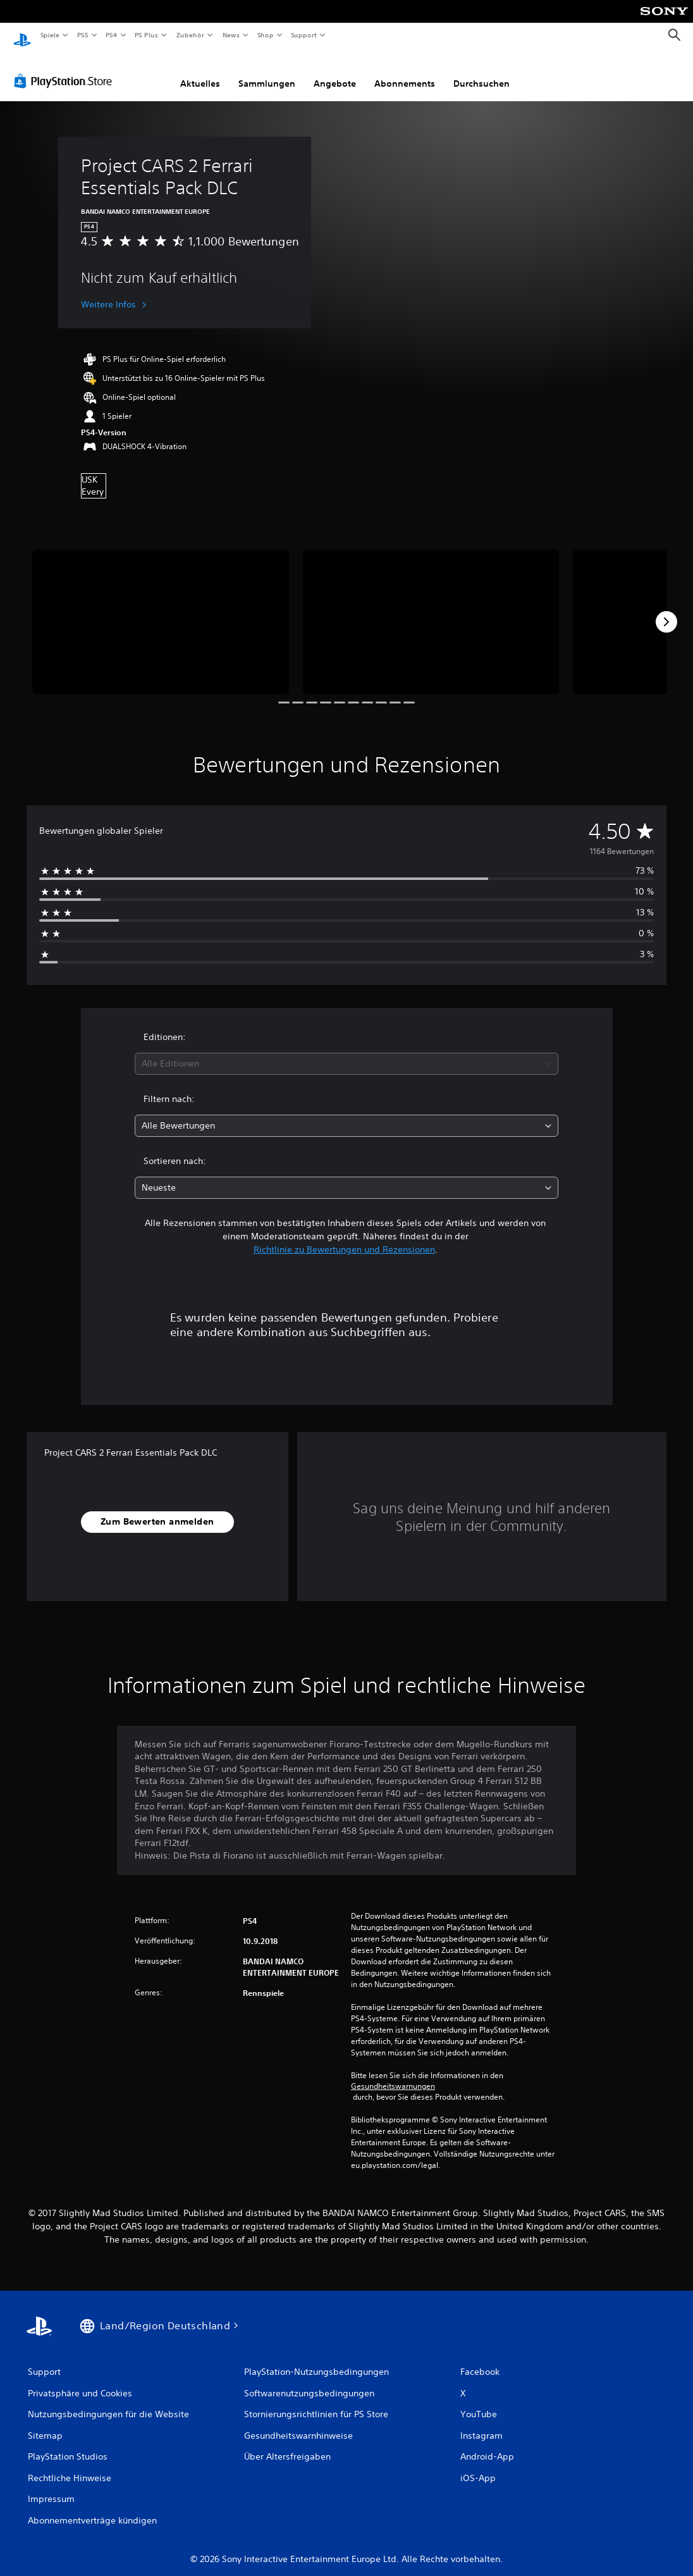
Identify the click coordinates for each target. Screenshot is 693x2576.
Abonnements (404, 71)
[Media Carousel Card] (160, 610)
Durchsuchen (481, 71)
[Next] (666, 610)
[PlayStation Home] (22, 35)
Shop (265, 34)
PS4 (112, 34)
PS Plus (147, 34)
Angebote (335, 71)
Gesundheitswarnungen (393, 2074)
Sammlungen (266, 71)
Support (304, 34)
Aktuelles (200, 71)
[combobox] (346, 1052)
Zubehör (190, 34)
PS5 (83, 34)
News (231, 34)
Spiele (49, 34)
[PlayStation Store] (65, 69)
